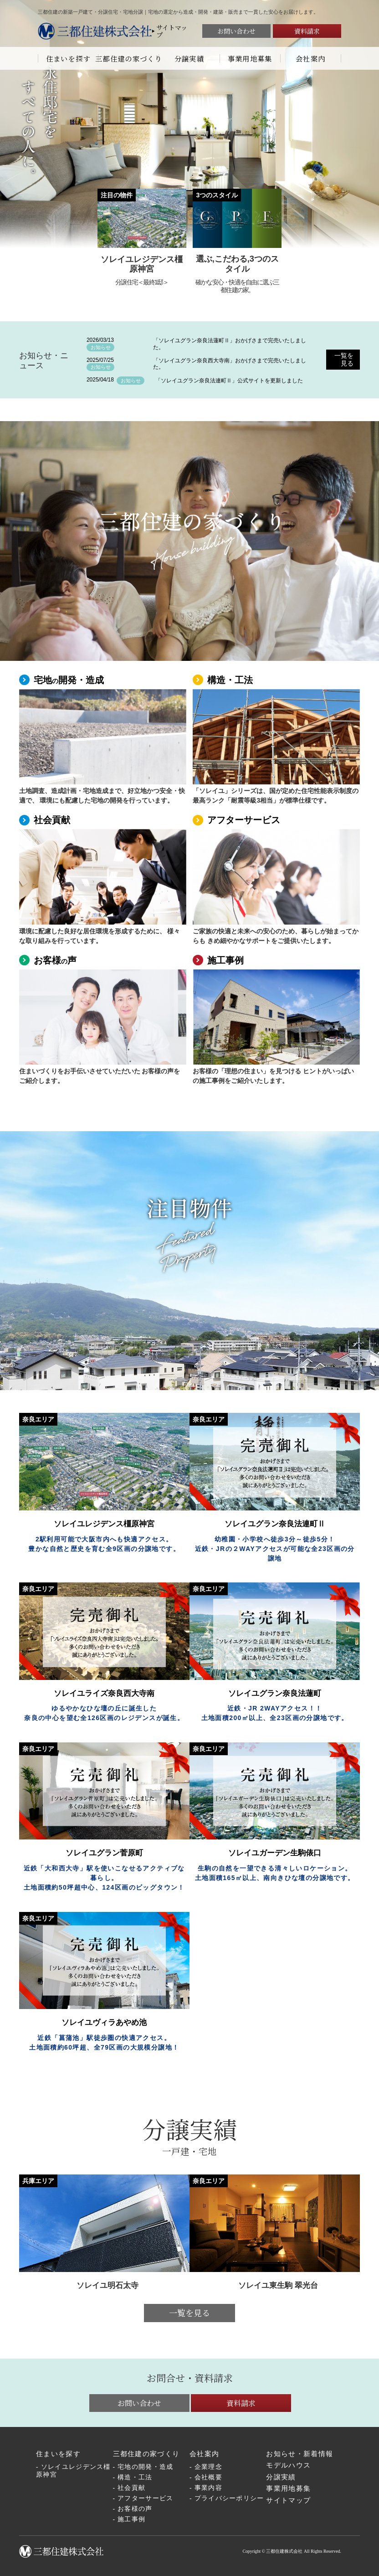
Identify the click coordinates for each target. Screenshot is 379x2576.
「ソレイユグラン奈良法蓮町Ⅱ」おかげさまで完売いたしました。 (229, 343)
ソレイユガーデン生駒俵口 (274, 1853)
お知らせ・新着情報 (299, 2454)
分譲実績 (189, 58)
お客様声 (55, 960)
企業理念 (208, 2466)
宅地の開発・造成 (145, 2466)
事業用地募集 (250, 58)
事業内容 (208, 2487)
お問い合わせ (236, 31)
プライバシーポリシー (229, 2498)
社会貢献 (52, 820)
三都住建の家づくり (128, 58)
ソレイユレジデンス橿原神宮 (73, 2470)
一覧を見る (343, 359)
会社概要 (208, 2477)
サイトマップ (171, 31)
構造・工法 (230, 680)
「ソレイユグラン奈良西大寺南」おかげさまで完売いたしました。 (229, 363)
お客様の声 (135, 2508)
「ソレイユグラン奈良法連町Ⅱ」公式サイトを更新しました (229, 380)
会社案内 (310, 58)
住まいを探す (68, 58)
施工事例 (225, 960)
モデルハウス (288, 2465)
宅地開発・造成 (69, 680)
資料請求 (307, 31)
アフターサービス (243, 820)
